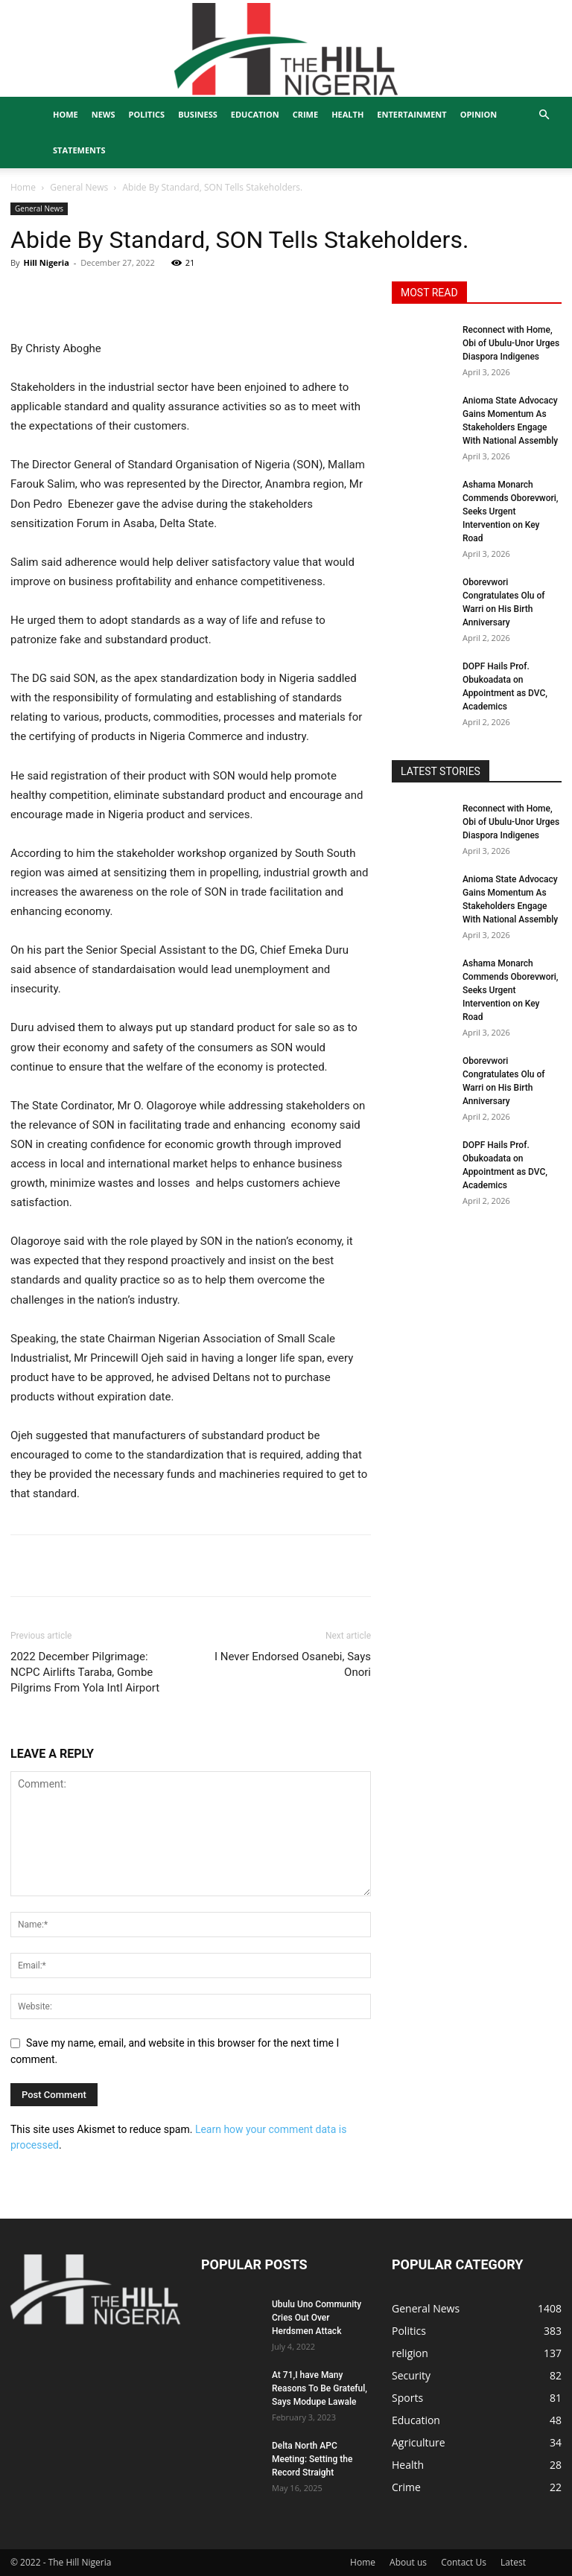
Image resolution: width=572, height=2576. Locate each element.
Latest (513, 2562)
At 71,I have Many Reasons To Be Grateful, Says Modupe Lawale (319, 2388)
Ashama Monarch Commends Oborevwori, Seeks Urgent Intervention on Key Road (511, 511)
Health (347, 114)
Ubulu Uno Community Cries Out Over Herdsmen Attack (316, 2317)
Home (65, 114)
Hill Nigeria (46, 262)
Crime (305, 114)
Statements (79, 150)
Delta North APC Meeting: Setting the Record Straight (312, 2459)
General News (79, 187)
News (103, 114)
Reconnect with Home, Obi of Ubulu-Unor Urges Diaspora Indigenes (511, 343)
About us (408, 2562)
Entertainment (411, 114)
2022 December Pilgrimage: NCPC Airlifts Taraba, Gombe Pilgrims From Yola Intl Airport (84, 1672)
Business (197, 114)
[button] (544, 115)
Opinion (479, 114)
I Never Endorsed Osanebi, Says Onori (292, 1664)
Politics (147, 114)
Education (255, 114)
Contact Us (463, 2562)
